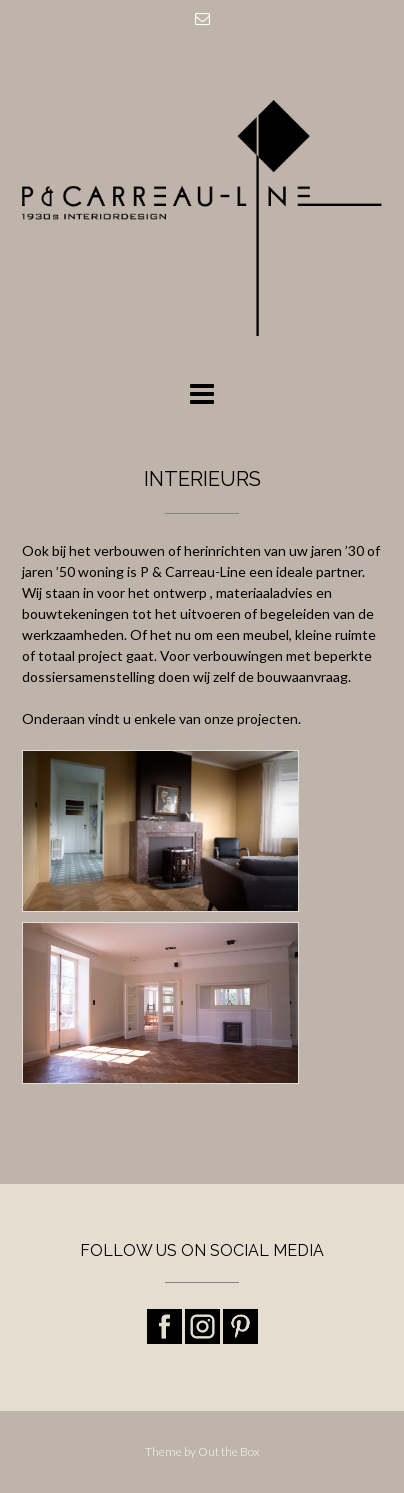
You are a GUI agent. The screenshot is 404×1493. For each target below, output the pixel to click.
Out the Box (229, 1451)
